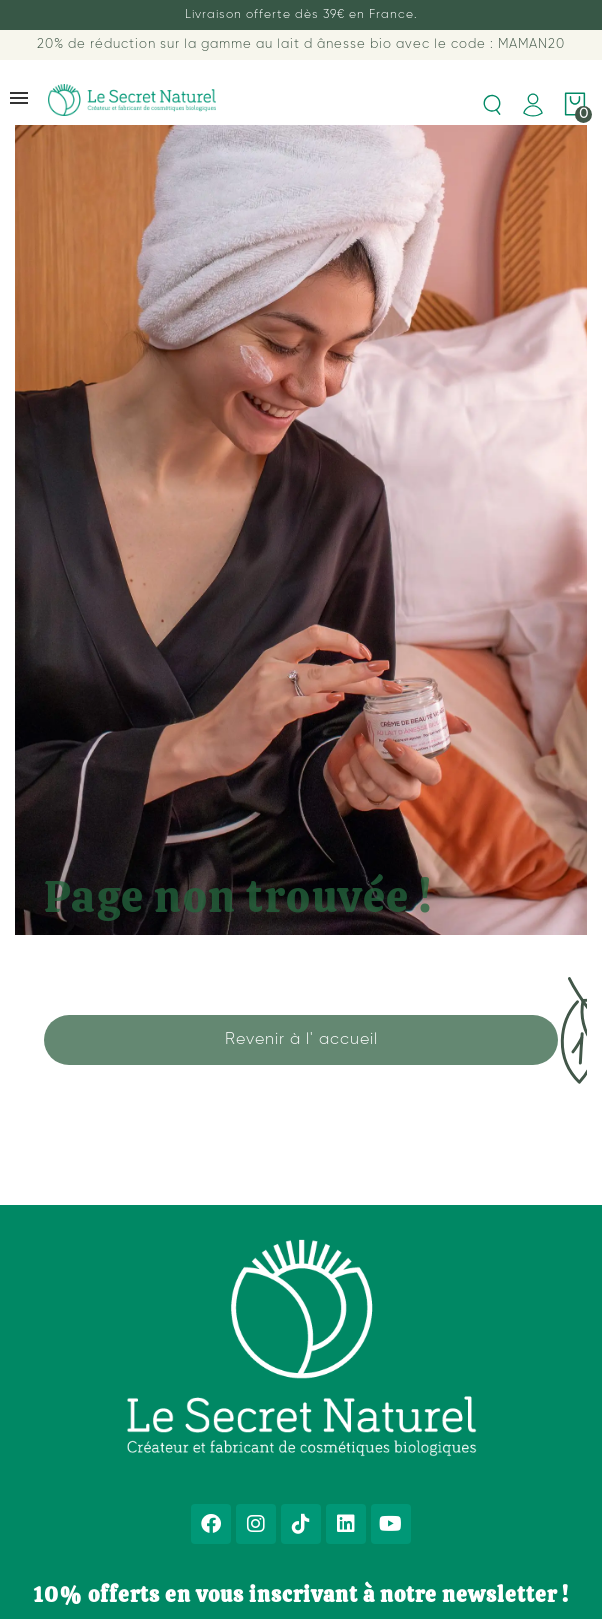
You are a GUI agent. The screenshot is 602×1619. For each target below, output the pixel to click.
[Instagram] (256, 1524)
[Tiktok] (301, 1524)
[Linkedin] (346, 1524)
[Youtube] (391, 1524)
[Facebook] (211, 1524)
